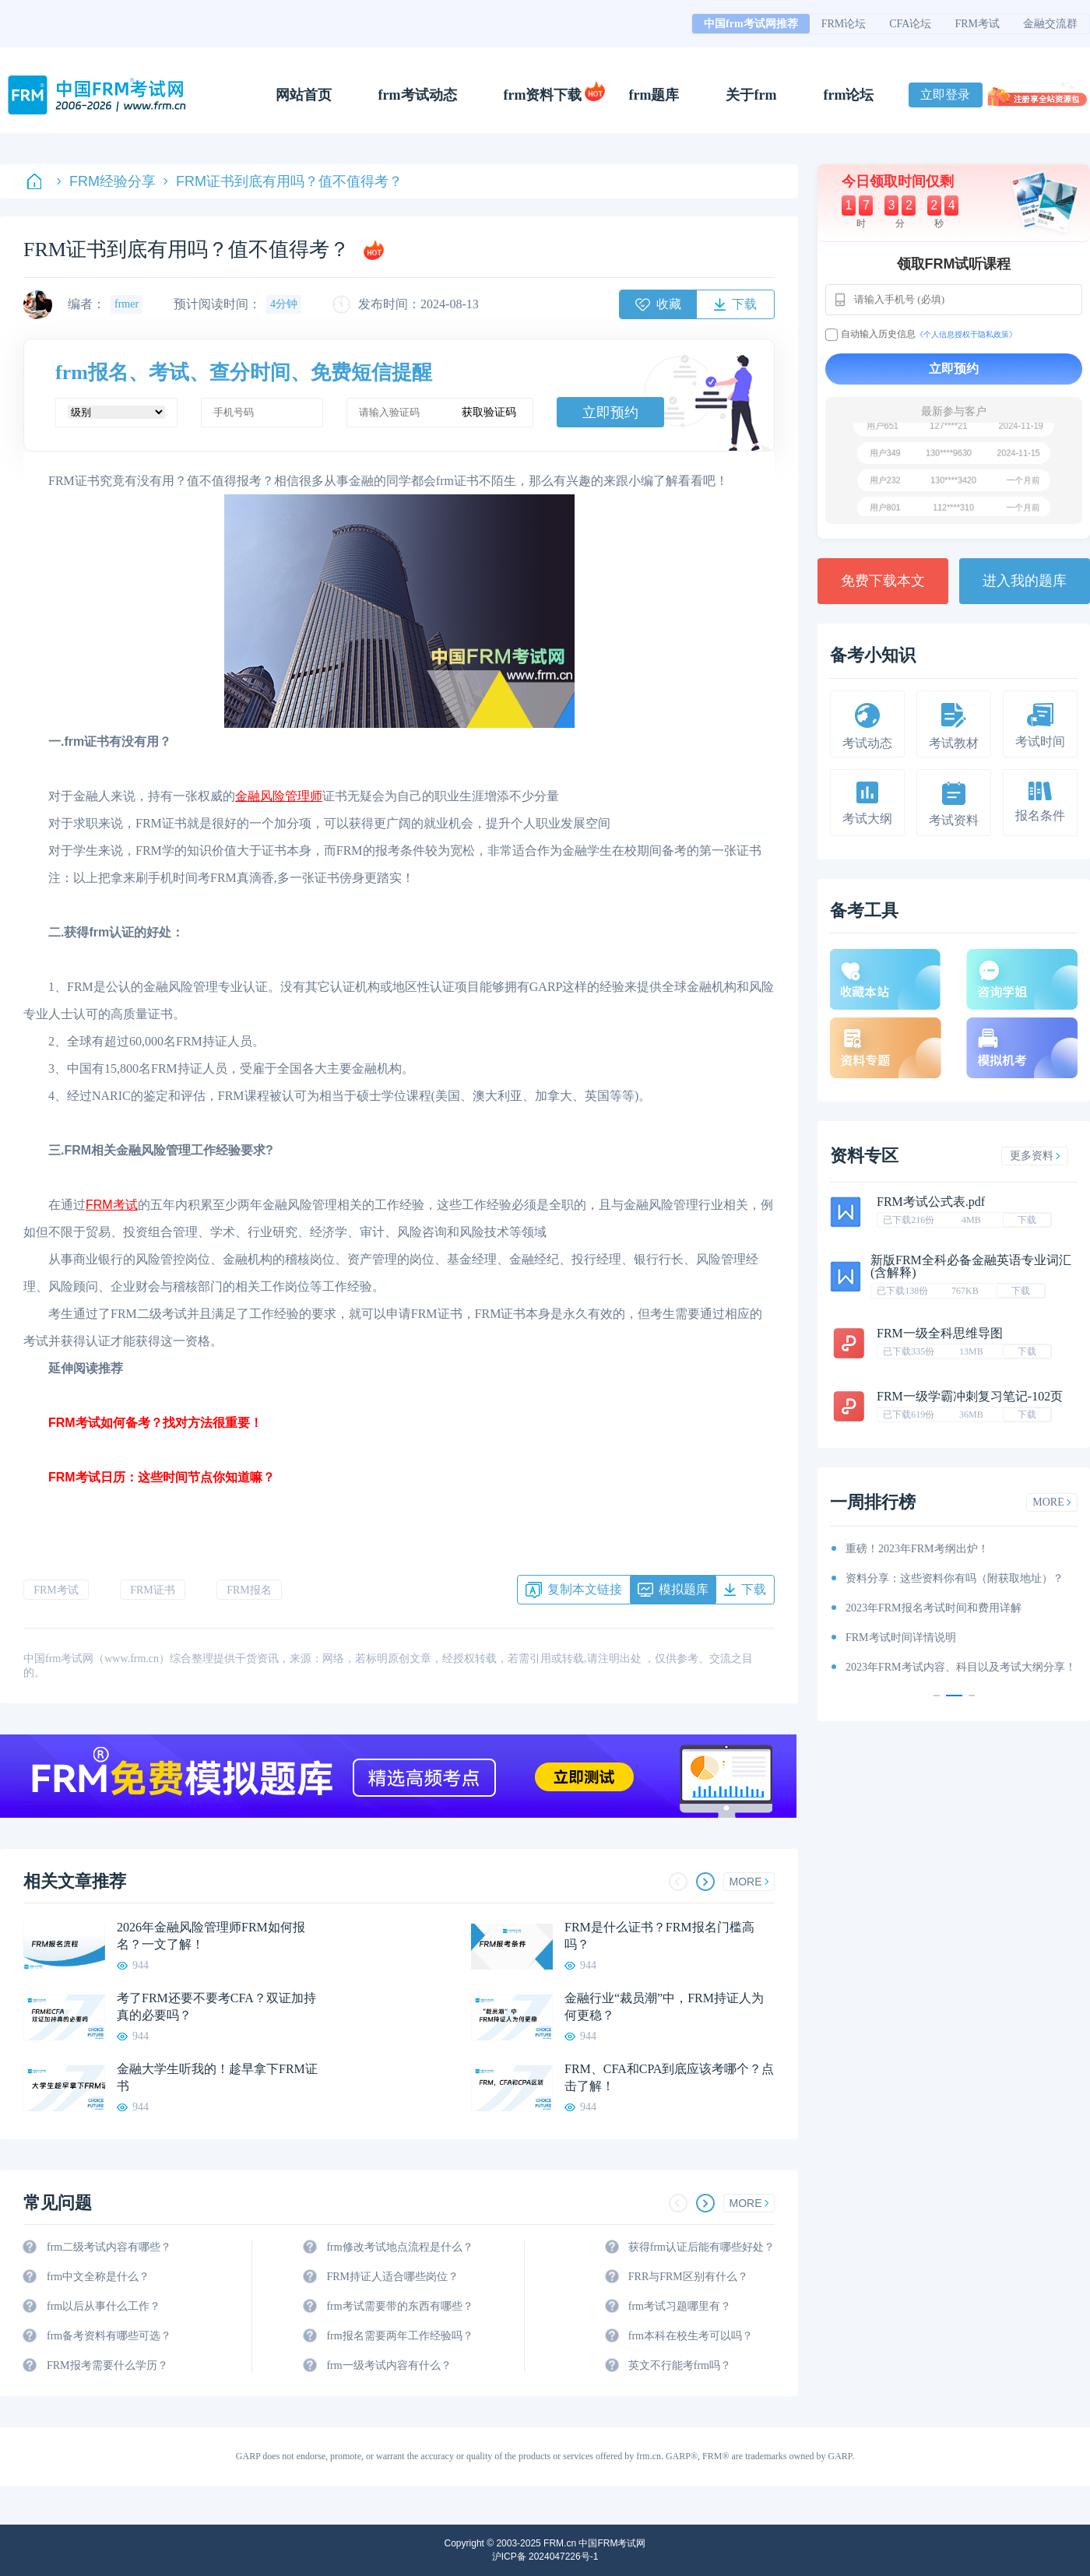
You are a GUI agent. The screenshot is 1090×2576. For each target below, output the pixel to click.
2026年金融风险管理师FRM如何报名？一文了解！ (211, 1936)
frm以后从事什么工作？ (103, 2306)
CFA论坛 (910, 24)
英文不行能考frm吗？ (679, 2365)
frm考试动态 (417, 95)
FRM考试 (977, 24)
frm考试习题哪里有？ (679, 2306)
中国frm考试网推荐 (751, 24)
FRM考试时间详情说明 (901, 1637)
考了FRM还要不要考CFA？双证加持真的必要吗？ (216, 2006)
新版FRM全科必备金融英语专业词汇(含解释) (970, 1266)
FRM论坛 (844, 24)
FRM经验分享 (106, 181)
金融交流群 (1050, 24)
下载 (1027, 1219)
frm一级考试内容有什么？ (388, 2365)
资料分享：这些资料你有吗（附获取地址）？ (955, 1578)
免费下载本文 (883, 581)
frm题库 (654, 95)
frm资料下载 (543, 95)
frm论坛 (848, 95)
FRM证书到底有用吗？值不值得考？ (283, 181)
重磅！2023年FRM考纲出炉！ (917, 1549)
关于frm (751, 95)
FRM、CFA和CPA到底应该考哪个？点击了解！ (669, 2077)
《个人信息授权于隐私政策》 (966, 334)
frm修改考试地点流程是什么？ (399, 2247)
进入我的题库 (1025, 581)
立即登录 (945, 94)
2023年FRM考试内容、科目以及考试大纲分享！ (961, 1667)
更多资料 (1035, 1155)
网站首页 (304, 95)
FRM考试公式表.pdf (931, 1201)
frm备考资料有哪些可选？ (109, 2336)
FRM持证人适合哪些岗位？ (392, 2277)
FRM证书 (152, 1590)
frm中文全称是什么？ (98, 2277)
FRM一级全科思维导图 (940, 1333)
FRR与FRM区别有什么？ (688, 2277)
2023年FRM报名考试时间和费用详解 (933, 1608)
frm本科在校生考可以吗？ (690, 2336)
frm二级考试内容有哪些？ (109, 2247)
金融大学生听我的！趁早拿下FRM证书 (217, 2077)
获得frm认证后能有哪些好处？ (701, 2247)
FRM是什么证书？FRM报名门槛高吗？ (659, 1936)
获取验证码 (489, 412)
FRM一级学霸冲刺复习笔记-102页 (970, 1396)
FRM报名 (249, 1590)
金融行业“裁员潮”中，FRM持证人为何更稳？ (664, 2006)
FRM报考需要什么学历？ (107, 2365)
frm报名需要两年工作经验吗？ (399, 2336)
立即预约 (610, 412)
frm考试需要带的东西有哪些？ (399, 2306)
